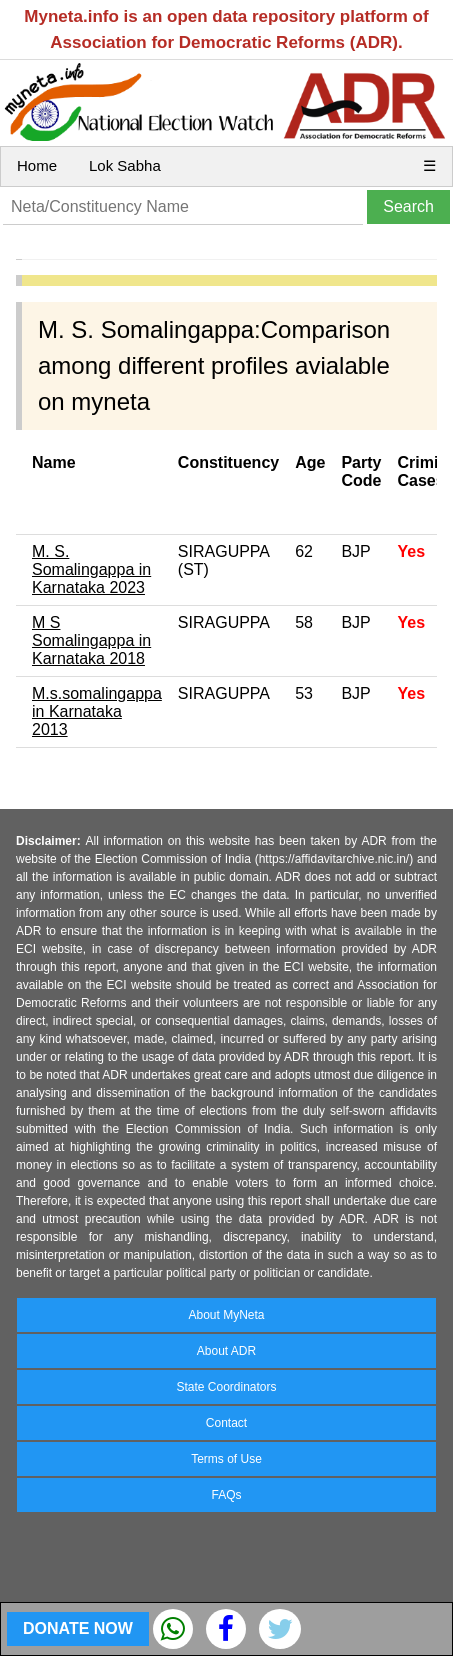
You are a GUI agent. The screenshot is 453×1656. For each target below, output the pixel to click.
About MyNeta (226, 1315)
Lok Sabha (125, 165)
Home (37, 165)
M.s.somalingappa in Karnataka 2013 (97, 711)
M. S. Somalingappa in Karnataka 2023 (91, 569)
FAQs (226, 1495)
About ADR (226, 1351)
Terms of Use (226, 1459)
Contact (226, 1423)
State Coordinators (226, 1387)
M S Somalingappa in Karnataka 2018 (91, 640)
